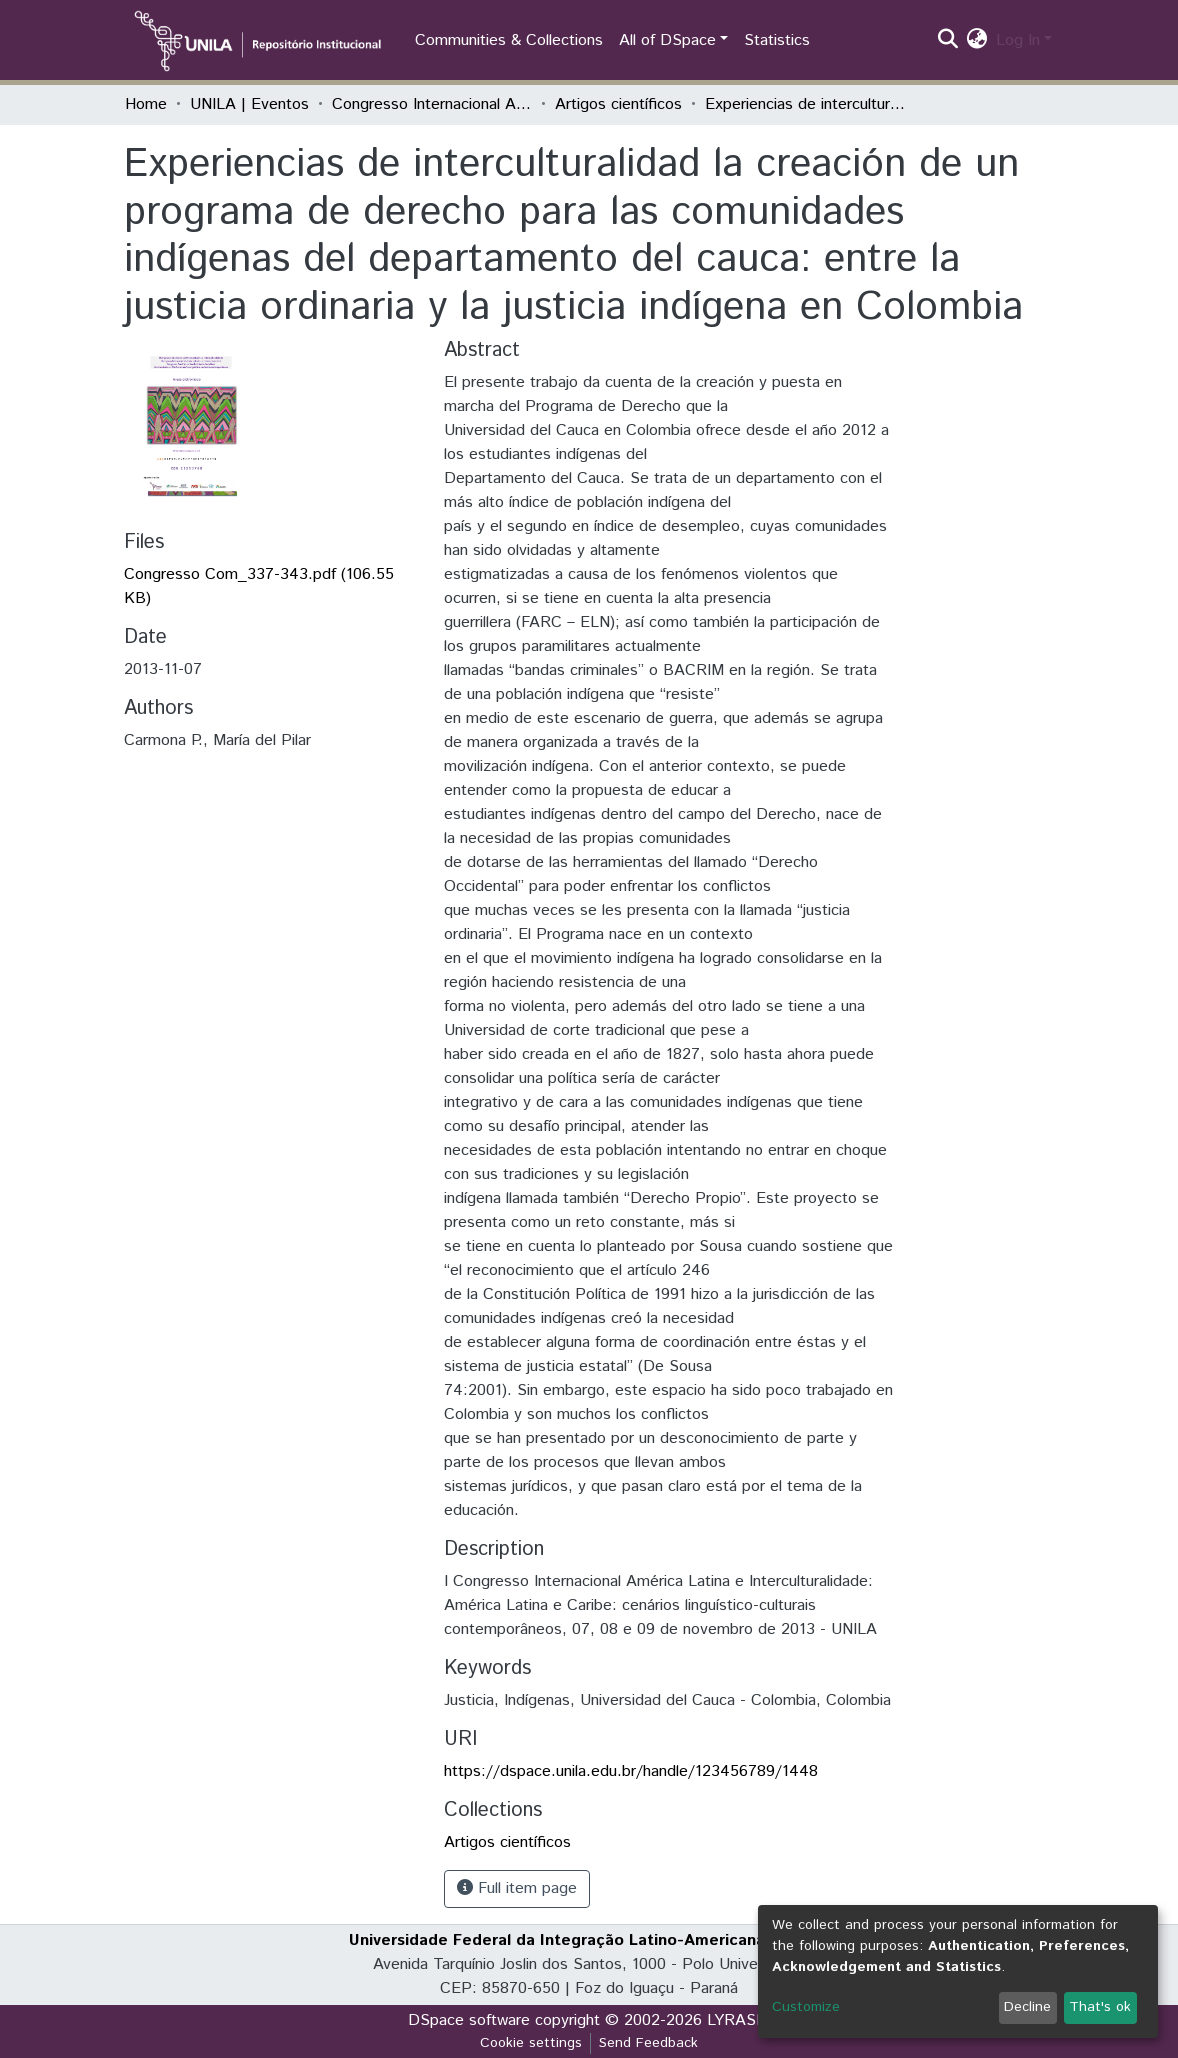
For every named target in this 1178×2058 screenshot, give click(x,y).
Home (146, 104)
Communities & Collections (509, 40)
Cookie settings (531, 2043)
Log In (1018, 40)
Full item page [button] (517, 1888)
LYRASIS (738, 2020)
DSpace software (469, 2020)
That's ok (1100, 2007)
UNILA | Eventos (249, 104)
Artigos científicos (618, 104)
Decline (1027, 2007)
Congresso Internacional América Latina (432, 104)
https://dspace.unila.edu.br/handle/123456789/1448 (631, 1771)
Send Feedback (648, 2043)
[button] (977, 41)
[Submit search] (948, 41)
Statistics (777, 40)
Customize (806, 2007)
